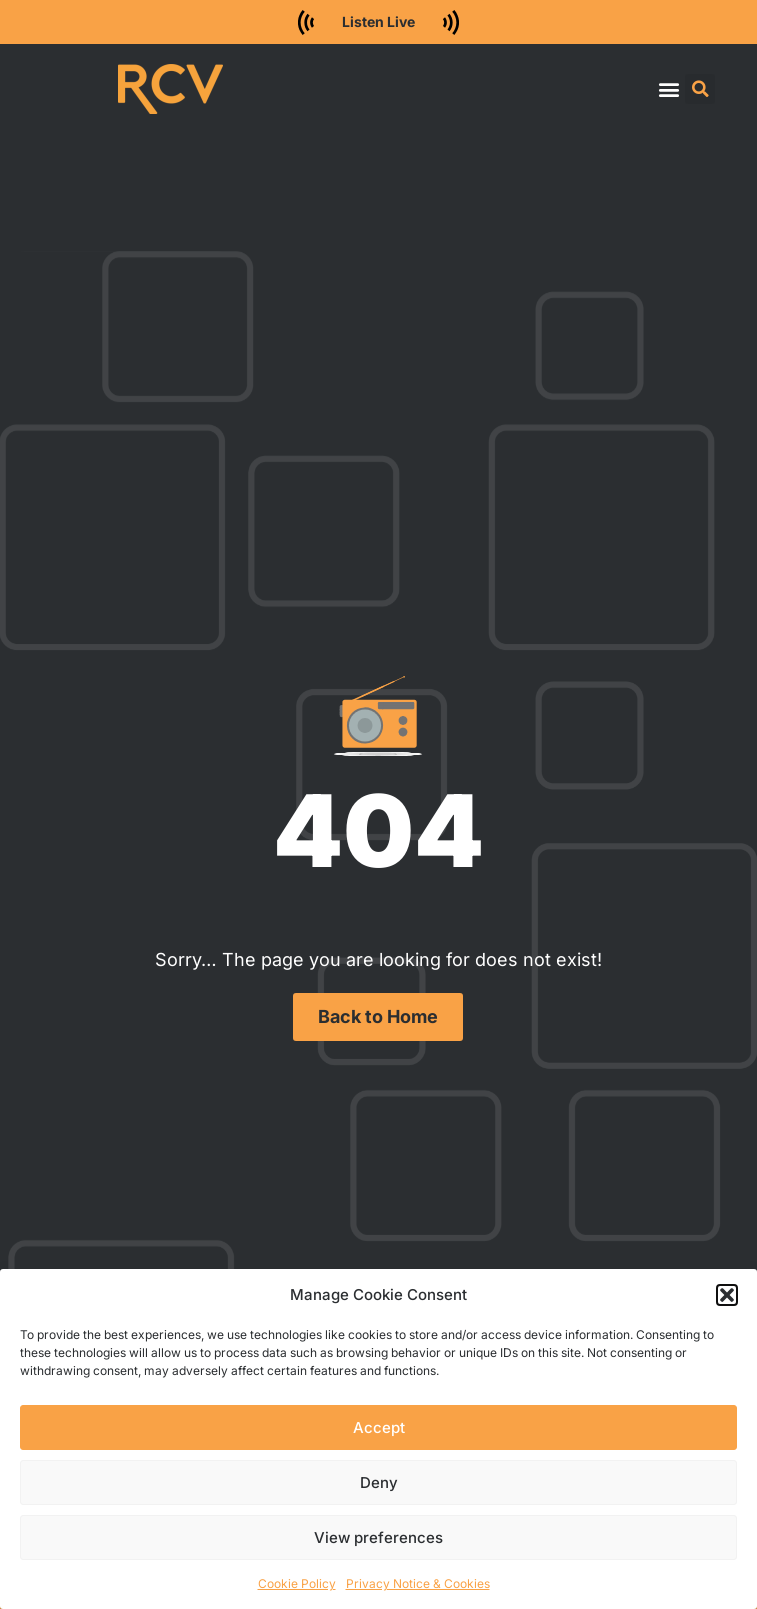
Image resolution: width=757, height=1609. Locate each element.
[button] (727, 1295)
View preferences (378, 1537)
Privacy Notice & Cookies (418, 1583)
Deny (379, 1482)
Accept (379, 1427)
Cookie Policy (297, 1583)
